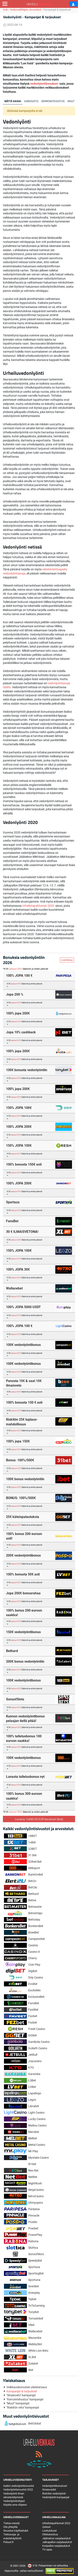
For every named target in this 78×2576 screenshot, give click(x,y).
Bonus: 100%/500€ (20, 1460)
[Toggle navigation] (5, 3)
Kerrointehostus (53, 101)
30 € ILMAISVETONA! (22, 1232)
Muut (71, 101)
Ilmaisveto (31, 101)
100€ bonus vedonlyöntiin (25, 1479)
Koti (5, 9)
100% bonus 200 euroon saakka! (24, 1612)
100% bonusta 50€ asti (23, 1574)
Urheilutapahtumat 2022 (56, 2523)
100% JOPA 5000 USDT (23, 1307)
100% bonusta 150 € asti (24, 1402)
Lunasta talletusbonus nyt (25, 1777)
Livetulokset (49, 2530)
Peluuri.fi (8, 2542)
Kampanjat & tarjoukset (21, 2391)
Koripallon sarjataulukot (56, 2545)
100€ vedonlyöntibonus (23, 1345)
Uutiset (46, 2526)
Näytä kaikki (12, 101)
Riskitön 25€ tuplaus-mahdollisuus (22, 1422)
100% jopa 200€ (18, 1013)
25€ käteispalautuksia (22, 1517)
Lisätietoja (67, 960)
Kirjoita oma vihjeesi (15, 2504)
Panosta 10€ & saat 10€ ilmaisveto (24, 1383)
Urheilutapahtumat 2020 (38, 905)
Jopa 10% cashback (21, 1032)
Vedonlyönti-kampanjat (55, 2497)
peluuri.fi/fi (15, 969)
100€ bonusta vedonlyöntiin (26, 1070)
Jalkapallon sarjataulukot (57, 2542)
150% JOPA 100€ (19, 1108)
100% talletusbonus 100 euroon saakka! (24, 1738)
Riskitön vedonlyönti (54, 2493)
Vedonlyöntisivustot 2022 (18, 2489)
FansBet (12, 1221)
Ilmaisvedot (49, 2489)
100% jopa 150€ (18, 1441)
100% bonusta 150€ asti (24, 1164)
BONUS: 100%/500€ (21, 1498)
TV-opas (47, 2549)
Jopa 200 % (14, 994)
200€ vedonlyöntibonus (23, 1555)
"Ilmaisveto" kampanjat (21, 2395)
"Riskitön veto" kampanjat (22, 2407)
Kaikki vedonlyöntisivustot (18, 2485)
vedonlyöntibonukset (44, 83)
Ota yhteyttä (10, 2526)
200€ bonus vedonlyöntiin (25, 1661)
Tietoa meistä (11, 2523)
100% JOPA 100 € (19, 976)
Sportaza (13, 1202)
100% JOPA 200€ (19, 1127)
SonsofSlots (15, 1699)
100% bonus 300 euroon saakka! (24, 1796)
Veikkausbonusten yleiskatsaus (26, 2387)
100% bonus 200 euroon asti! (24, 1536)
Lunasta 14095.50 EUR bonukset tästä (39, 1819)
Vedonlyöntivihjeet (14, 2501)
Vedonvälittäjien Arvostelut (25, 9)
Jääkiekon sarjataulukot (56, 2538)
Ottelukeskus (50, 2534)
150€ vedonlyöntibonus (23, 1632)
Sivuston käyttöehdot (15, 2530)
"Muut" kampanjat (18, 2403)
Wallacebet (14, 1288)
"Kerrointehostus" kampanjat (24, 2399)
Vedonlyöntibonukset (54, 2485)
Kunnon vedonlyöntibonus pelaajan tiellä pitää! (25, 1718)
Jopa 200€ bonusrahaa (23, 1593)
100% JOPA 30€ (18, 1269)
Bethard (12, 1651)
